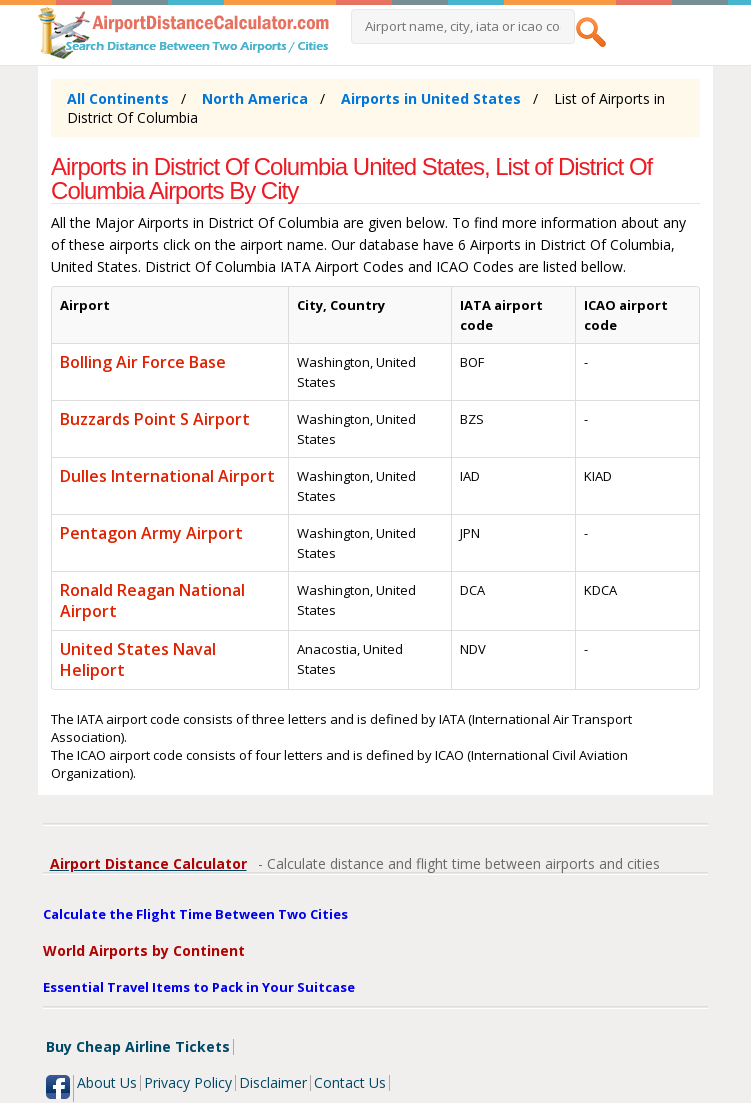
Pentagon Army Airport (151, 533)
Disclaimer (273, 1082)
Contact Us (350, 1082)
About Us (107, 1082)
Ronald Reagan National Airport (152, 600)
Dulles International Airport (167, 476)
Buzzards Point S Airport (155, 419)
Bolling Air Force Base (143, 362)
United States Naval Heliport (138, 659)
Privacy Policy (188, 1082)
